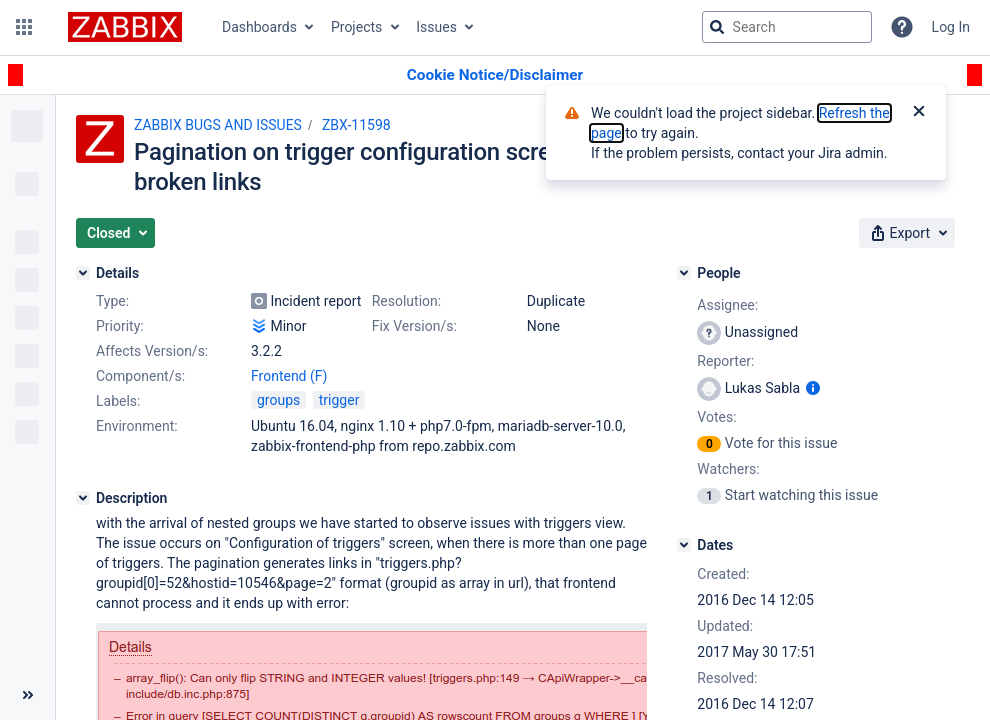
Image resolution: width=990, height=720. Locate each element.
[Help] (902, 27)
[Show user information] (813, 388)
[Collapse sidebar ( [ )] (27, 695)
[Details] (83, 273)
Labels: (118, 401)
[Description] (83, 498)
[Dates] (684, 545)
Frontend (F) (289, 376)
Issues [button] (436, 27)
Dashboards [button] (259, 27)
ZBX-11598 (356, 125)
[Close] (919, 113)
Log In (951, 27)
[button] (24, 27)
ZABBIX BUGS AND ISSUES (218, 125)
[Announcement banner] (495, 75)
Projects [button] (356, 27)
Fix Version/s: (414, 326)
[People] (684, 273)
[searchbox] (787, 27)
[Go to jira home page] (125, 27)
